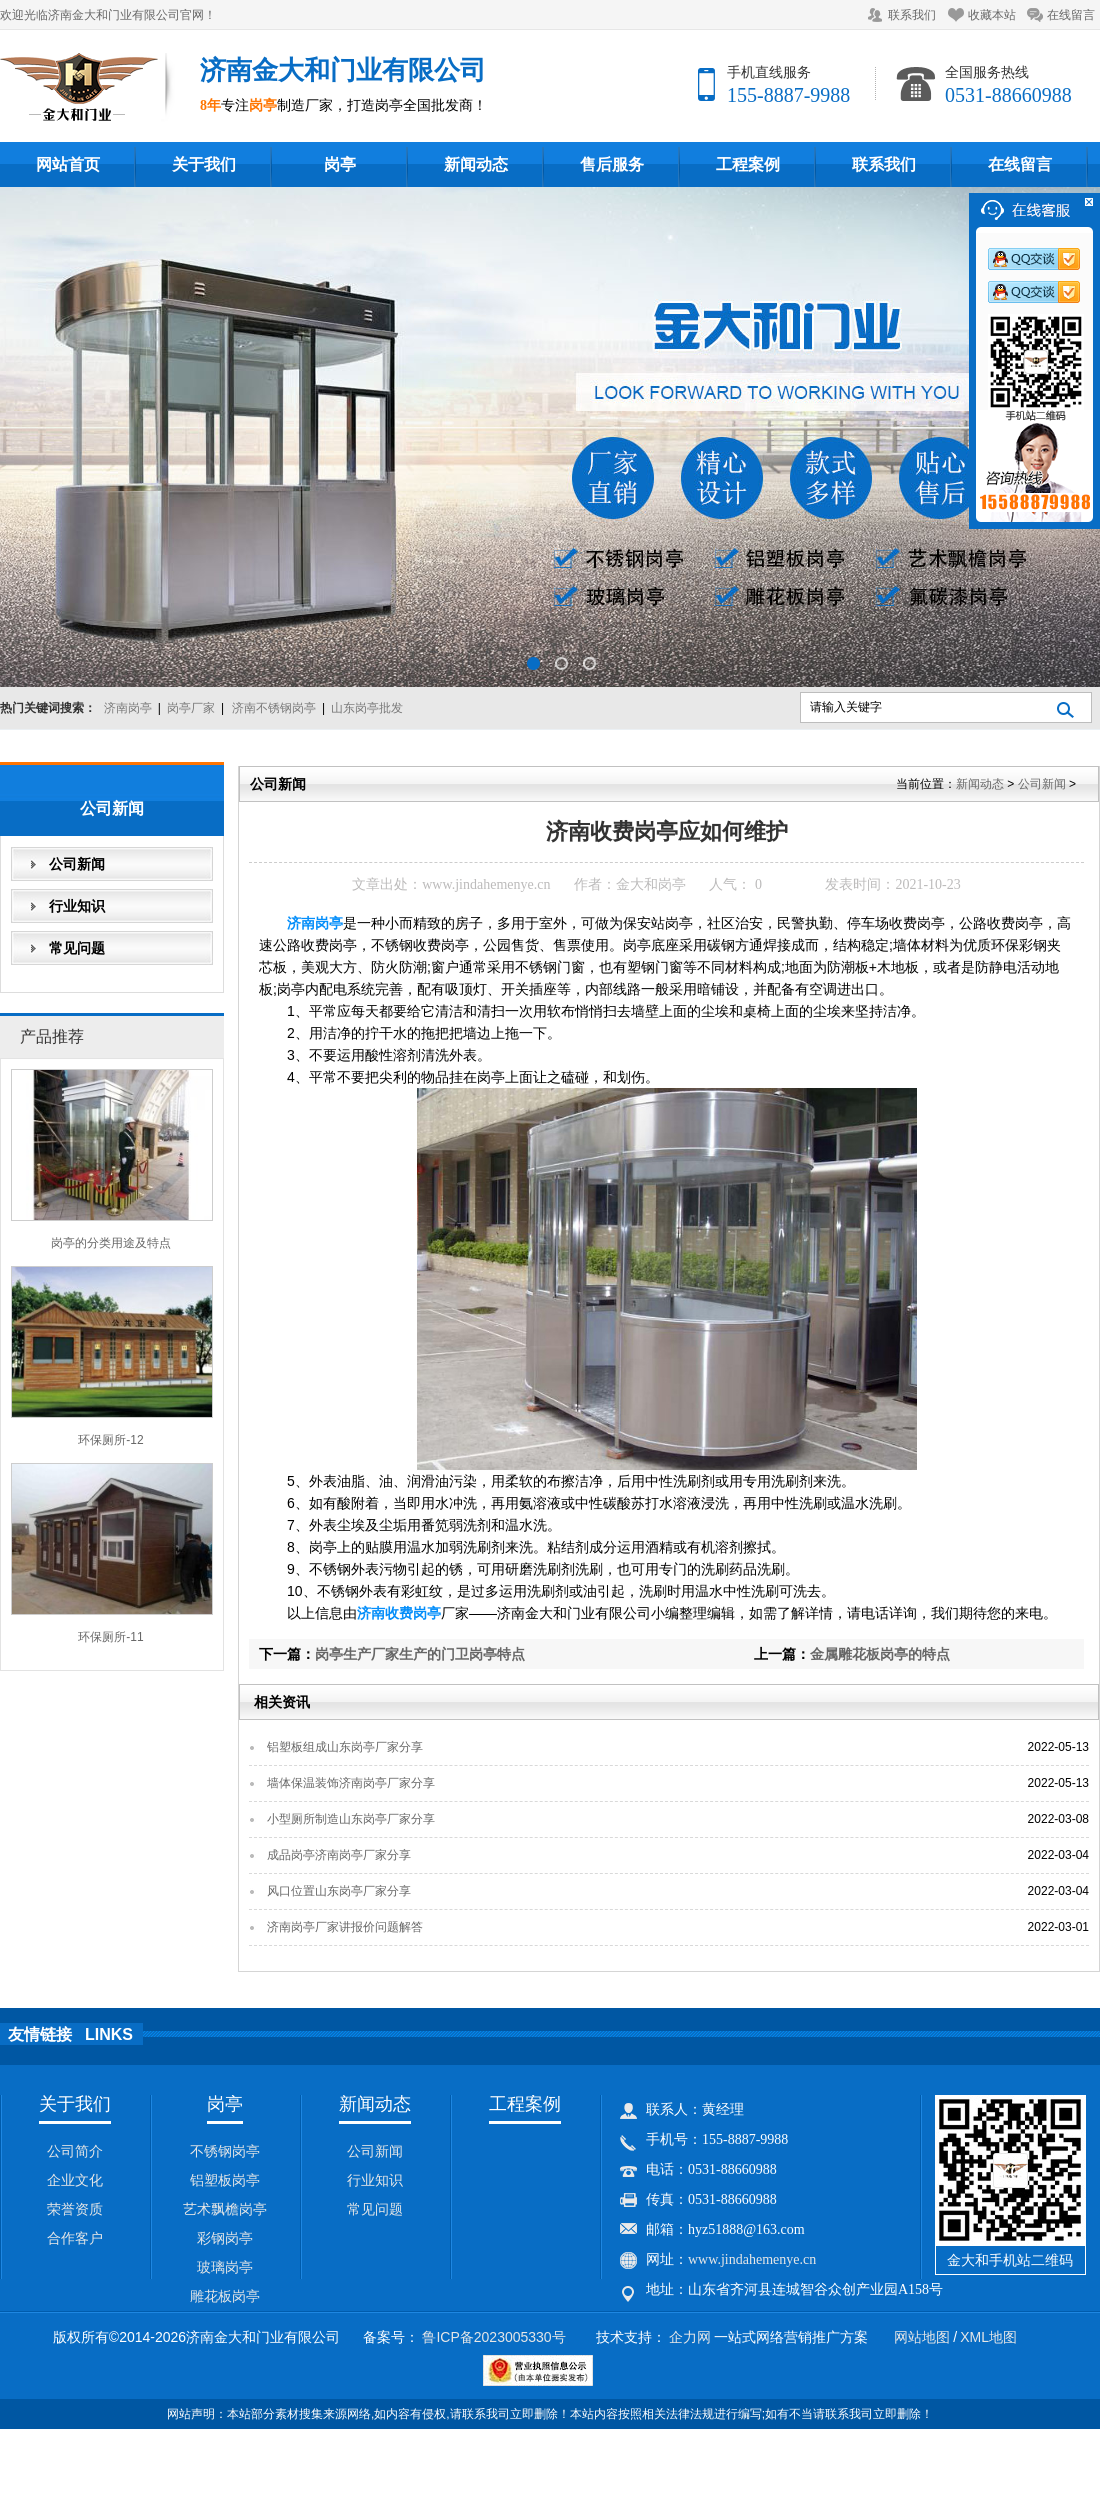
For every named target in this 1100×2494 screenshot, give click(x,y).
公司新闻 (77, 864)
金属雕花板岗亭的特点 (880, 1654)
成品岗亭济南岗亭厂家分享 (339, 1855)
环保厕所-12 (110, 1440)
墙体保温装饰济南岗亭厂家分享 (351, 1783)
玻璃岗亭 (225, 2267)
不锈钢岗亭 (225, 2151)
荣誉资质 (75, 2209)
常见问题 (77, 948)
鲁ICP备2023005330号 (493, 2337)
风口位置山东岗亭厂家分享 (339, 1891)
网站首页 (68, 164)
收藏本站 (992, 15)
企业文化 (75, 2180)
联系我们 (912, 15)
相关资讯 (282, 1702)
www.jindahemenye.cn (486, 884)
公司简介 (75, 2151)
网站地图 (922, 2337)
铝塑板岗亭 (225, 2180)
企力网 (690, 2337)
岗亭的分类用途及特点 (111, 1243)
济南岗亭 (128, 708)
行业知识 (77, 906)
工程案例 (748, 164)
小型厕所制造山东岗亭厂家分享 (351, 1819)
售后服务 (612, 164)
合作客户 (75, 2238)
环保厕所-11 (110, 1637)
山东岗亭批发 (367, 708)
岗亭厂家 (191, 708)
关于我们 (204, 164)
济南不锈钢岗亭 (274, 708)
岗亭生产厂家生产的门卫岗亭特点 (420, 1654)
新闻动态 (476, 164)
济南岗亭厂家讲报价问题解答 (345, 1927)
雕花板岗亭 (225, 2296)
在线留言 (1071, 15)
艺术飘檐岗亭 (225, 2209)
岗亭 (340, 164)
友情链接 (40, 2034)
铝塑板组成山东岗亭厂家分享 (345, 1747)
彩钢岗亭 (225, 2238)
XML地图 (988, 2337)
